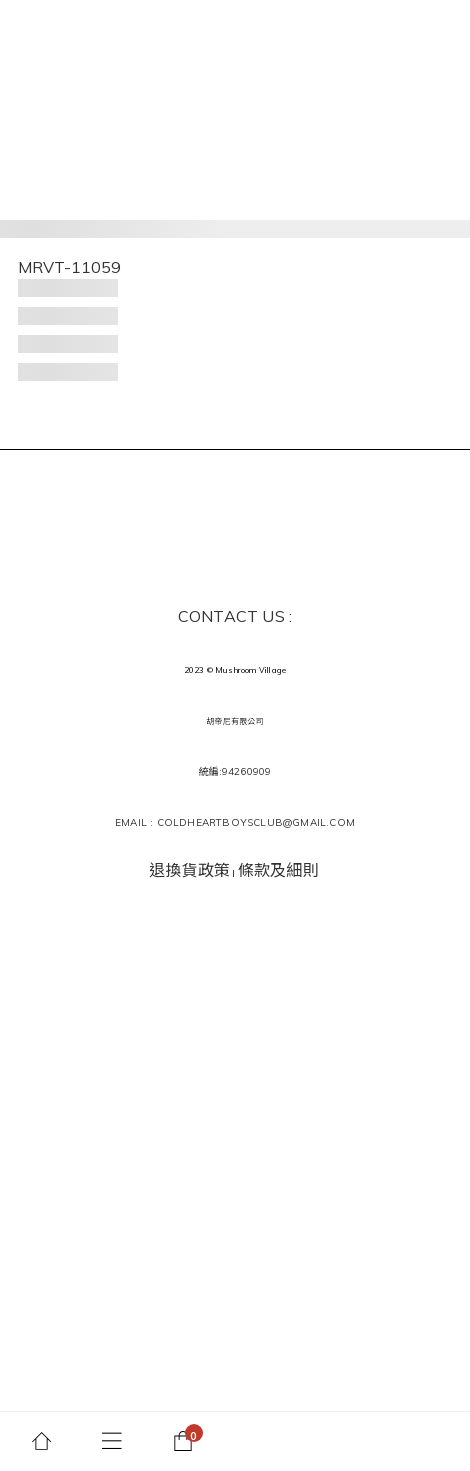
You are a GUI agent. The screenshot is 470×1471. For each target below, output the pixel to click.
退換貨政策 (189, 870)
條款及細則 (278, 870)
